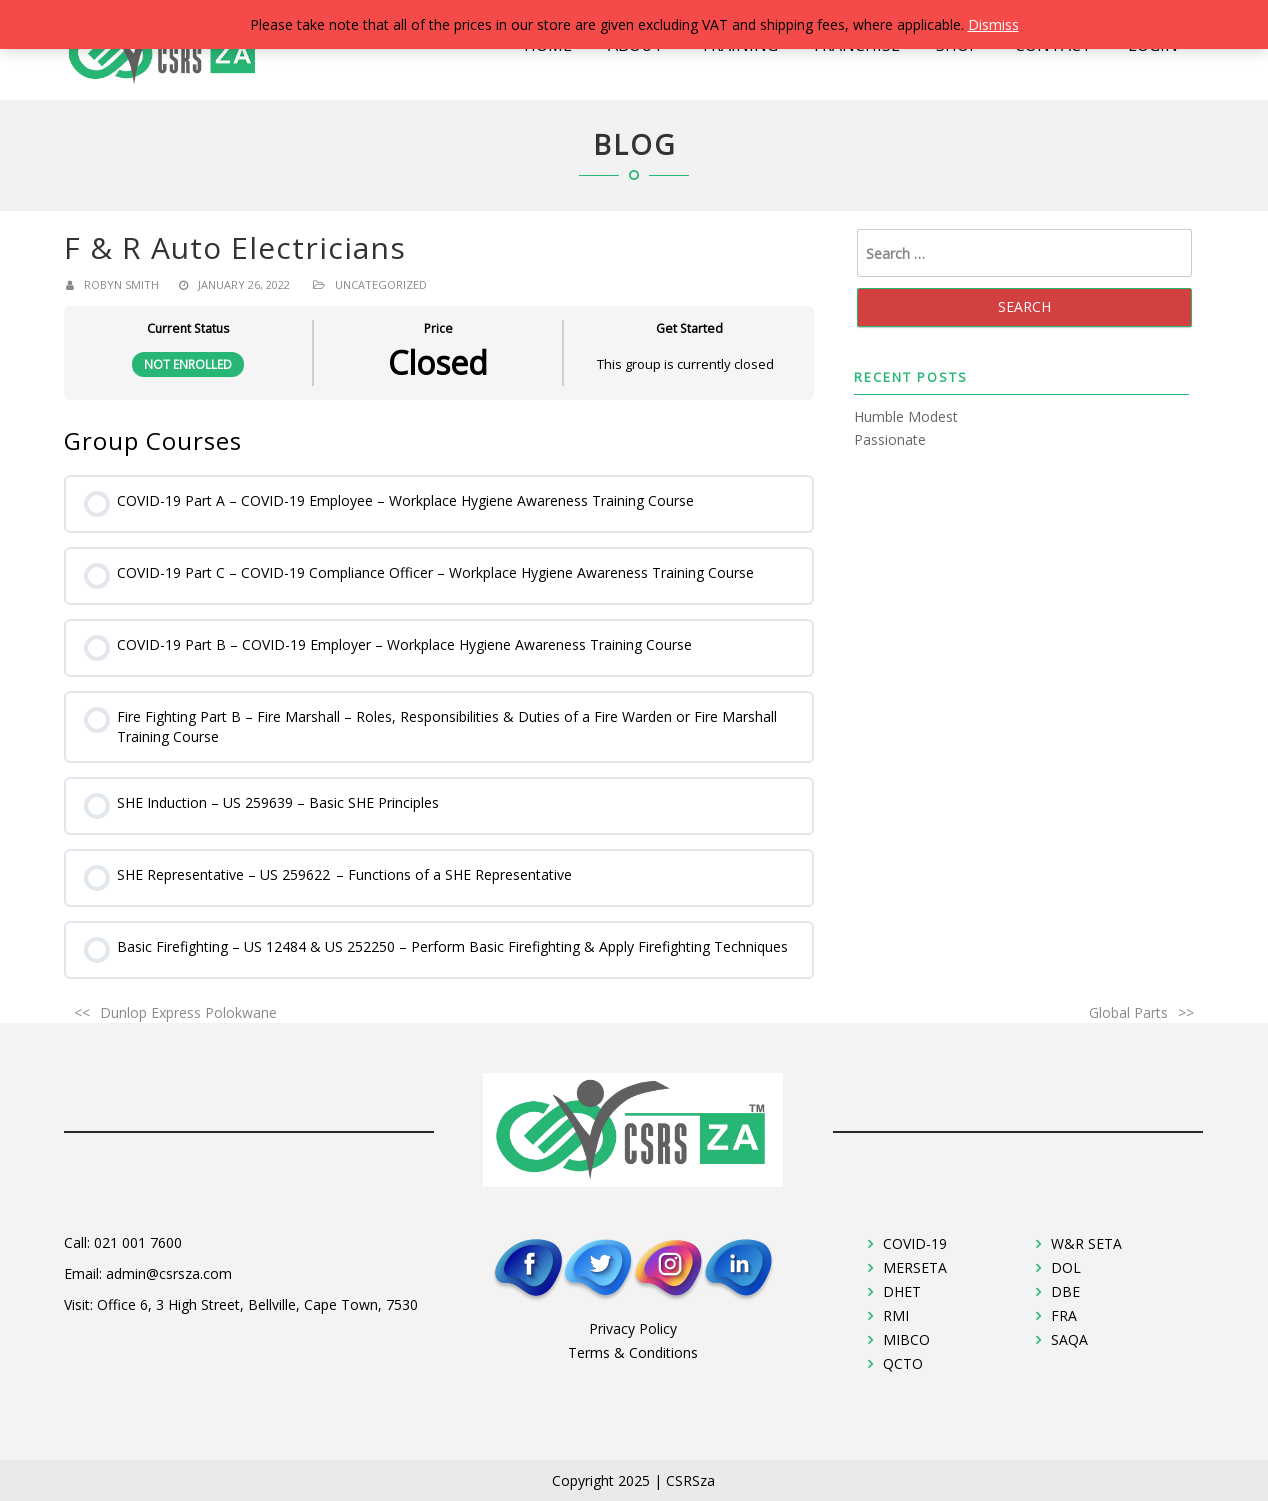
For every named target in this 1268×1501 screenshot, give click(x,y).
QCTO (903, 1363)
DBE (1065, 1291)
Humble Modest (906, 416)
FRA (1064, 1315)
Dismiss (993, 24)
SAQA (1069, 1339)
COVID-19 (915, 1243)
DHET (902, 1291)
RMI (896, 1315)
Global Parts (1128, 1012)
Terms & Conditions (633, 1352)
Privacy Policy (633, 1328)
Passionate (890, 439)
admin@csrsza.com (169, 1273)
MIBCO (906, 1339)
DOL (1066, 1267)
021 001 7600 (138, 1242)
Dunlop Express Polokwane (188, 1012)
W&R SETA (1086, 1243)
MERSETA (915, 1267)
